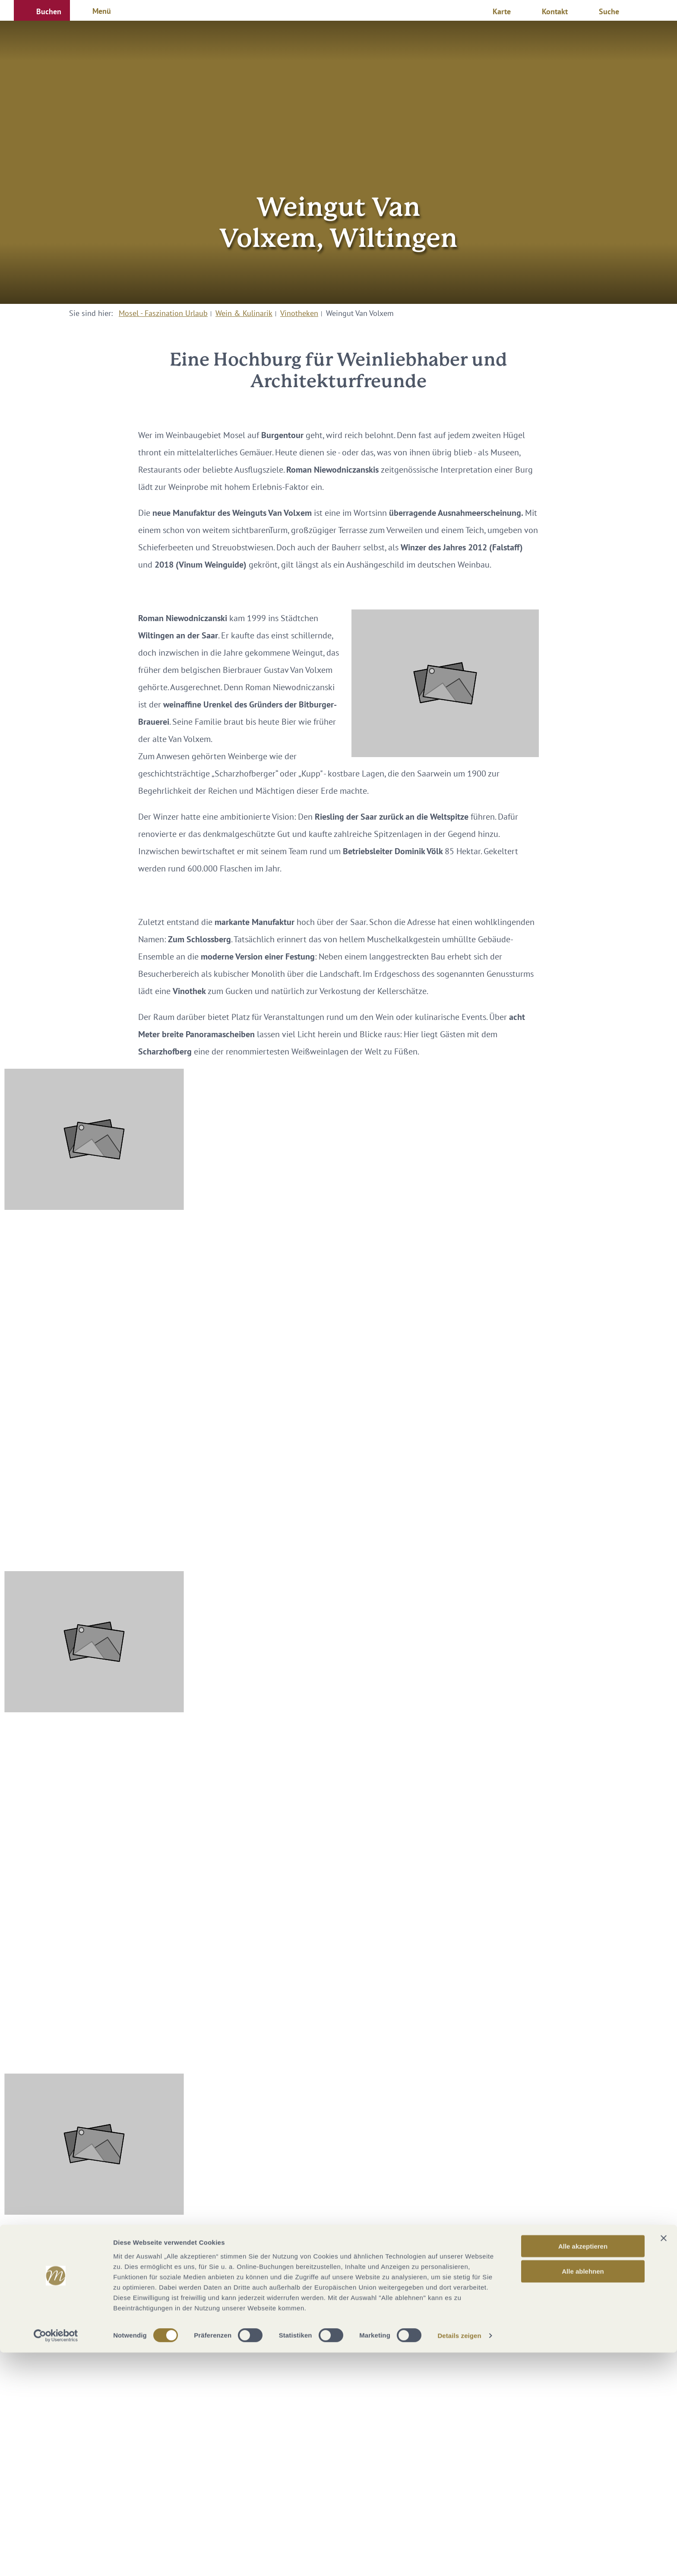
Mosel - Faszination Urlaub (163, 313)
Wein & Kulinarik (243, 313)
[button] (42, 10)
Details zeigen (459, 2559)
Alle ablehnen (583, 2494)
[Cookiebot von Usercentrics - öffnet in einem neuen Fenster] (56, 2559)
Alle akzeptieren (582, 2469)
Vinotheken (299, 313)
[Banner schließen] (664, 2461)
